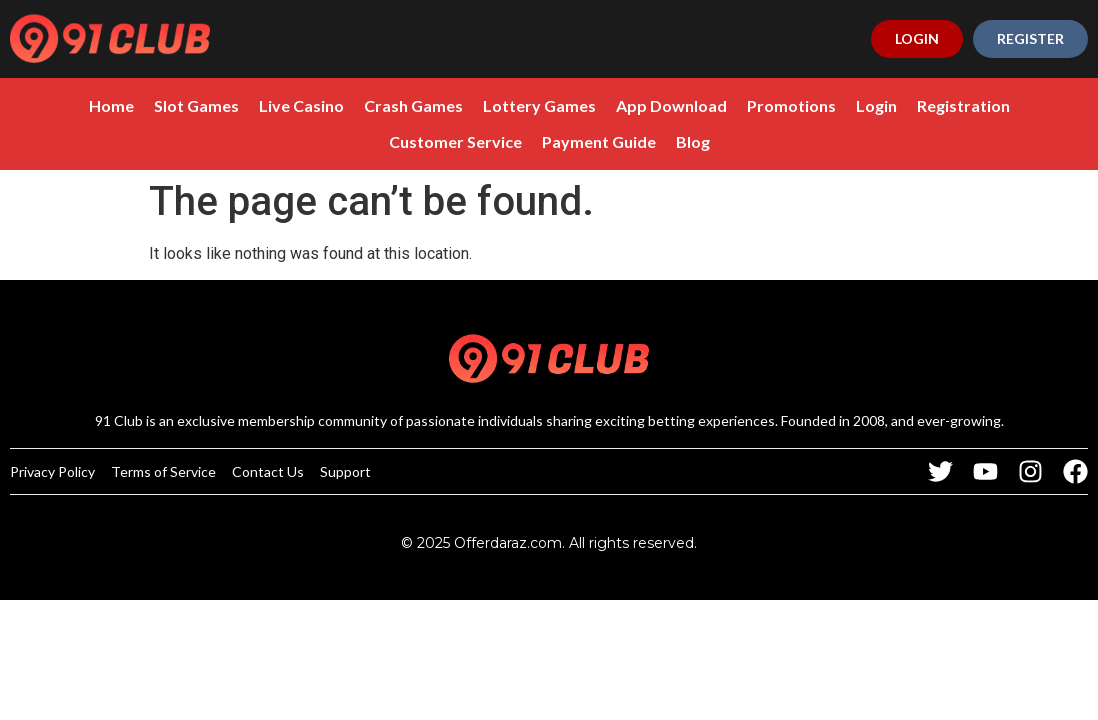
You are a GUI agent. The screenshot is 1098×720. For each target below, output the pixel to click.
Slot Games (196, 105)
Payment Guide (599, 141)
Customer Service (455, 141)
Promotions (791, 105)
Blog (693, 141)
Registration (963, 105)
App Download (671, 105)
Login (876, 105)
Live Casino (301, 105)
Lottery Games (539, 105)
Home (111, 105)
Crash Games (413, 105)
